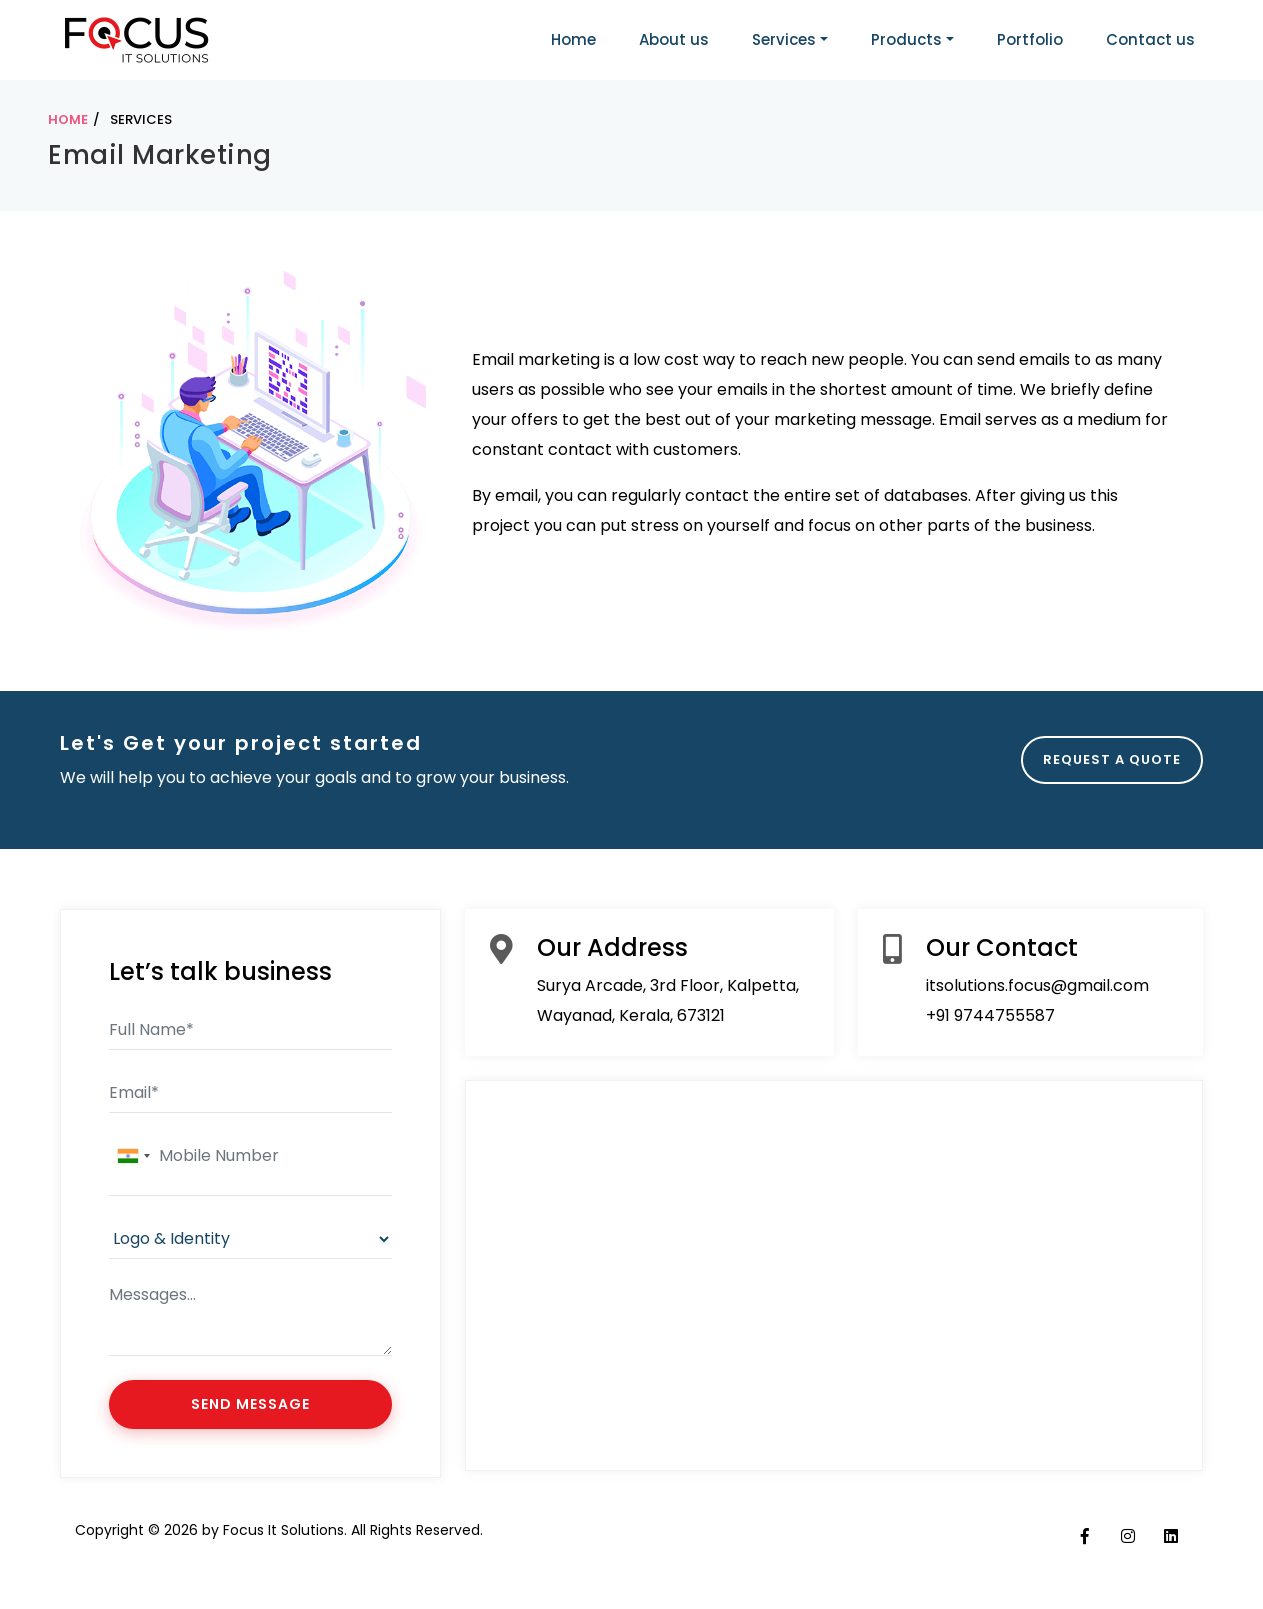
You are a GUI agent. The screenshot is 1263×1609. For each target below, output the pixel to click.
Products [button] (906, 39)
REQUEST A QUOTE (1112, 759)
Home (573, 39)
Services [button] (784, 39)
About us (674, 39)
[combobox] (133, 1156)
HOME (68, 119)
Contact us (1150, 39)
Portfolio (1030, 39)
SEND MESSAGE (250, 1404)
